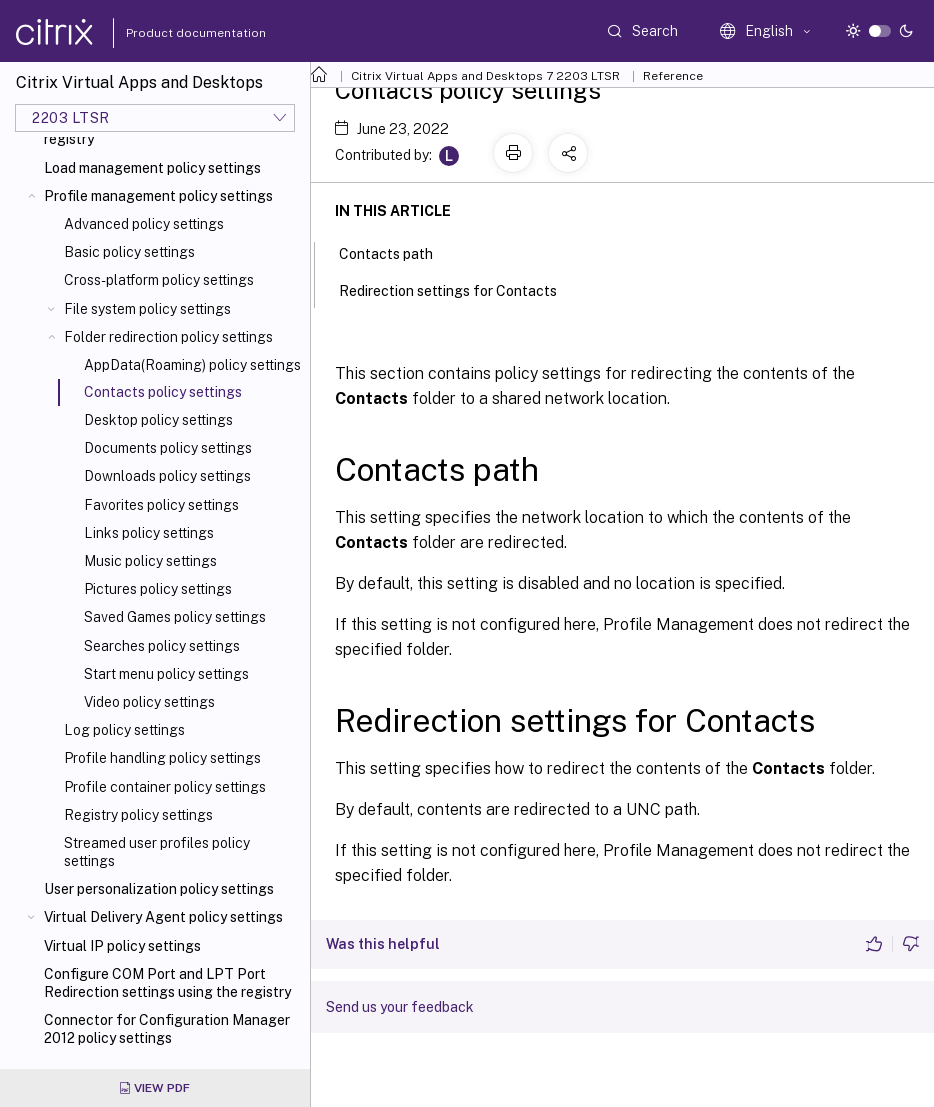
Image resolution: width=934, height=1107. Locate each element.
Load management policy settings (152, 168)
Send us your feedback (400, 1007)
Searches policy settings (162, 646)
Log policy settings (124, 730)
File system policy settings (147, 309)
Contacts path (397, 252)
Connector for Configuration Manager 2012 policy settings (167, 1029)
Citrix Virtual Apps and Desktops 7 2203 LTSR (485, 76)
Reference (673, 76)
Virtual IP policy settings (122, 946)
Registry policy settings (138, 815)
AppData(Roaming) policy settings (192, 365)
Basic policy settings (129, 252)
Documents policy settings (168, 448)
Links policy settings (149, 533)
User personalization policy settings (159, 889)
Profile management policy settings (158, 196)
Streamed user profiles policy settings (157, 852)
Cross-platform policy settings (159, 280)
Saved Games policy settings (175, 617)
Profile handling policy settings (162, 758)
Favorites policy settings (161, 505)
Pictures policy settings (158, 589)
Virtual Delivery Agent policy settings (163, 917)
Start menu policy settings (166, 674)
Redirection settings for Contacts (459, 289)
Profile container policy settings (165, 787)
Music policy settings (150, 561)
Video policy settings (149, 702)
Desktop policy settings (158, 420)
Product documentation (171, 33)
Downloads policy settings (167, 476)
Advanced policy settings (144, 224)
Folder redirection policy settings (168, 337)
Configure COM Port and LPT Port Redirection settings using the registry (167, 983)
